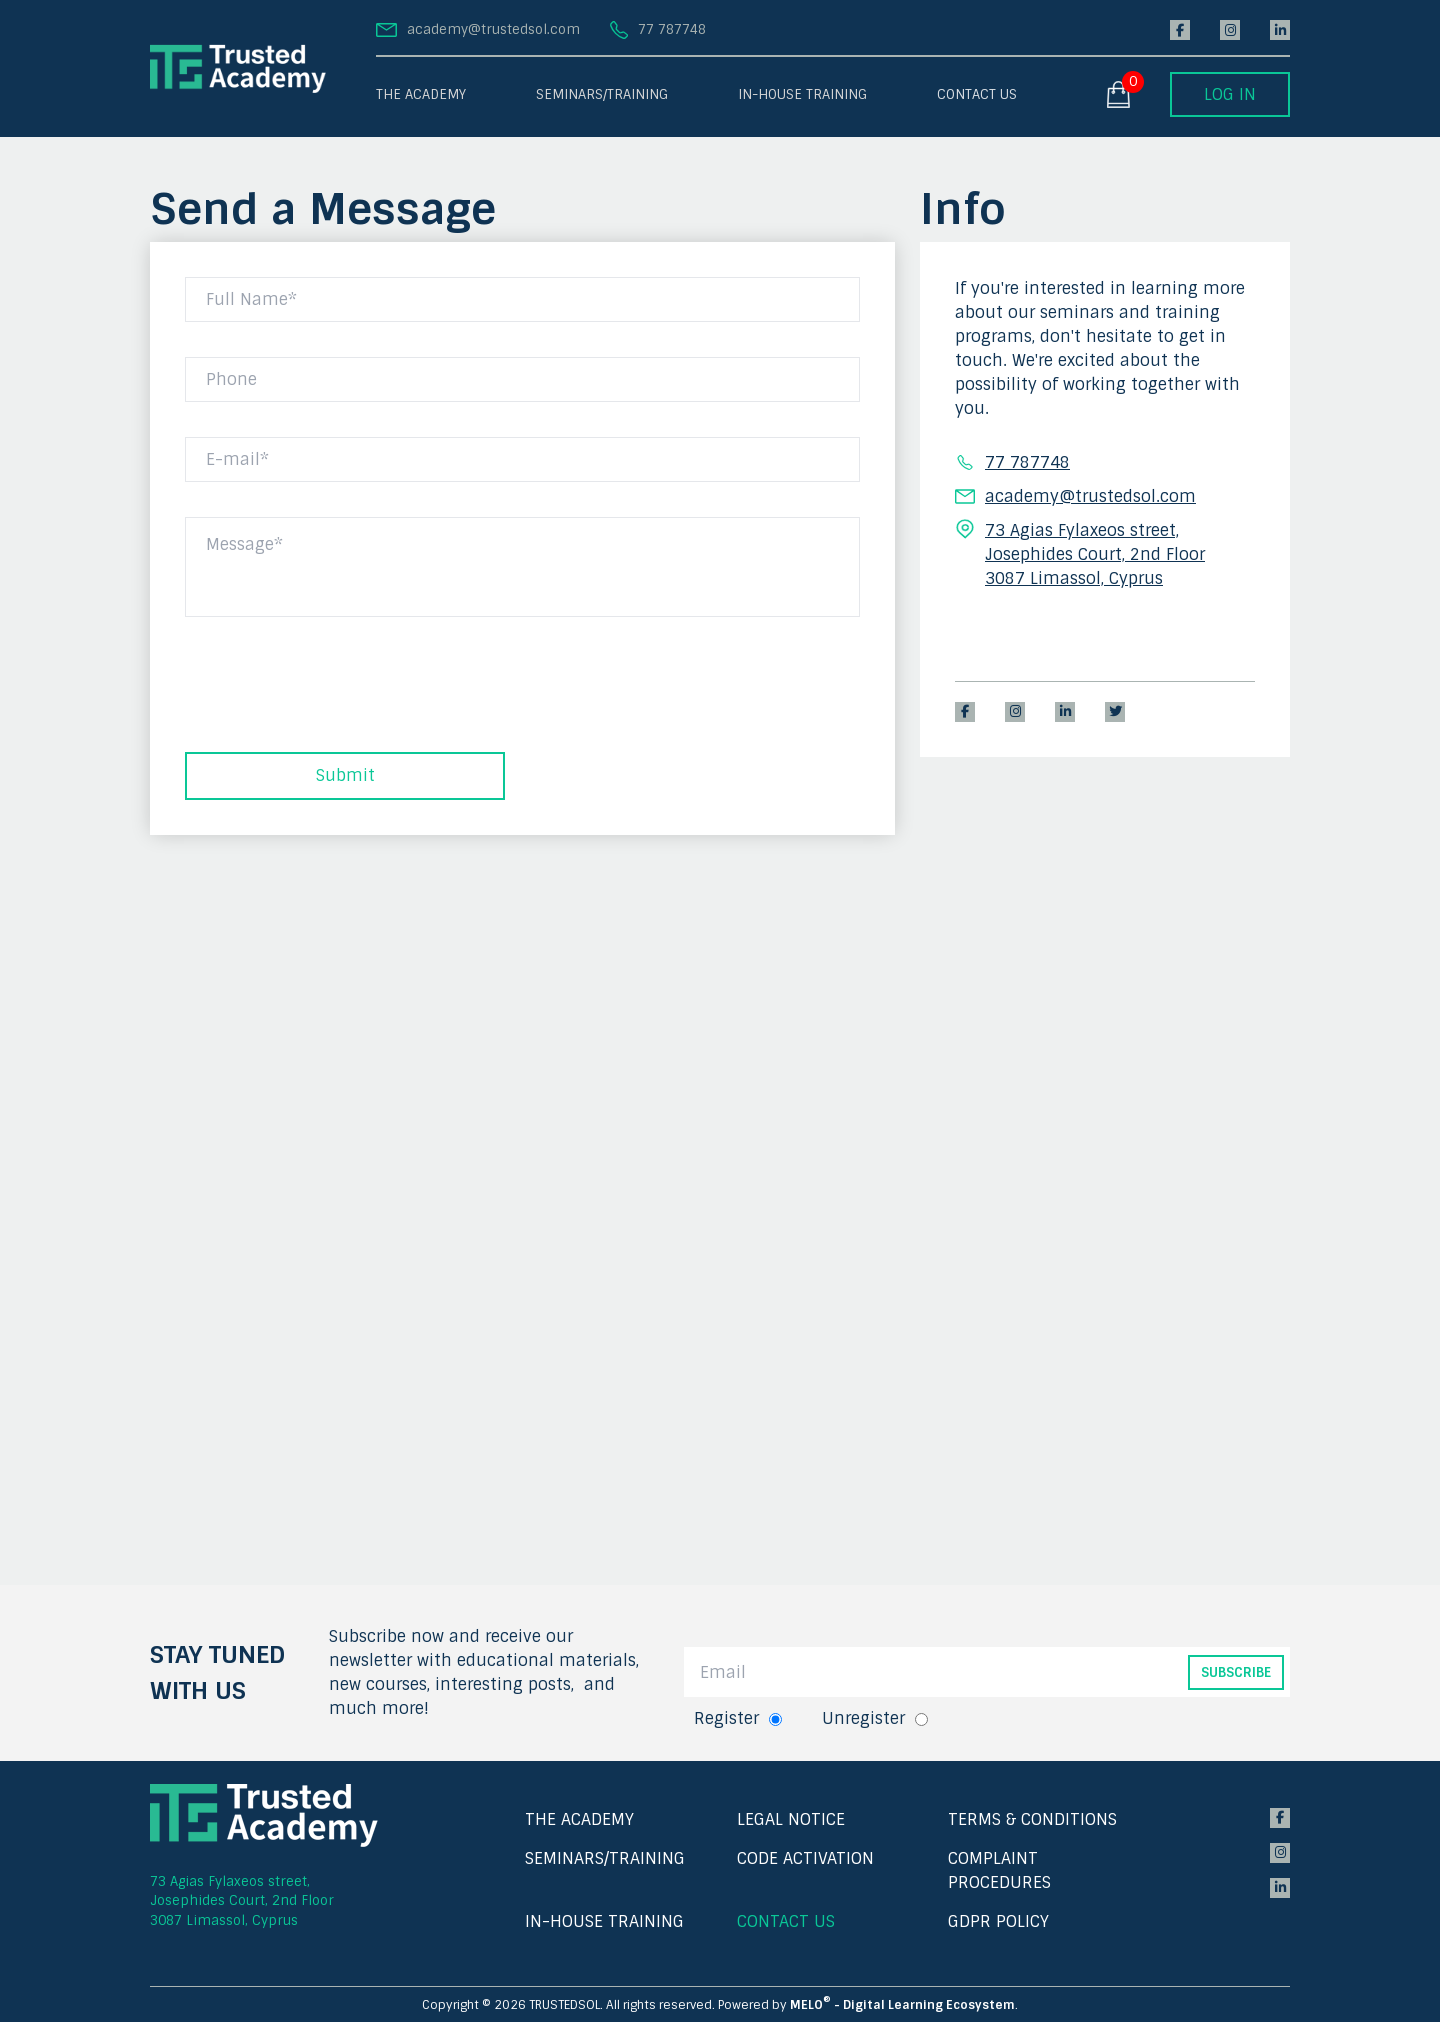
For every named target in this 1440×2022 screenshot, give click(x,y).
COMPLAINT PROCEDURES (999, 1870)
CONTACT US (977, 94)
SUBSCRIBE (1236, 1672)
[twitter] (1115, 712)
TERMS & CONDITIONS (1032, 1819)
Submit (345, 775)
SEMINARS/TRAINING (602, 94)
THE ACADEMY (421, 94)
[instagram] (1230, 30)
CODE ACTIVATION (805, 1858)
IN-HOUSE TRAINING (802, 94)
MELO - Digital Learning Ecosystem (902, 2005)
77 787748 (672, 29)
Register (726, 1718)
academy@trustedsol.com (493, 29)
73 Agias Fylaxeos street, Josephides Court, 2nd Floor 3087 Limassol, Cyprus (242, 1901)
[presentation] (337, 698)
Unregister (863, 1718)
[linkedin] (1280, 30)
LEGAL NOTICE (791, 1819)
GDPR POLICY (998, 1921)
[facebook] (1180, 30)
